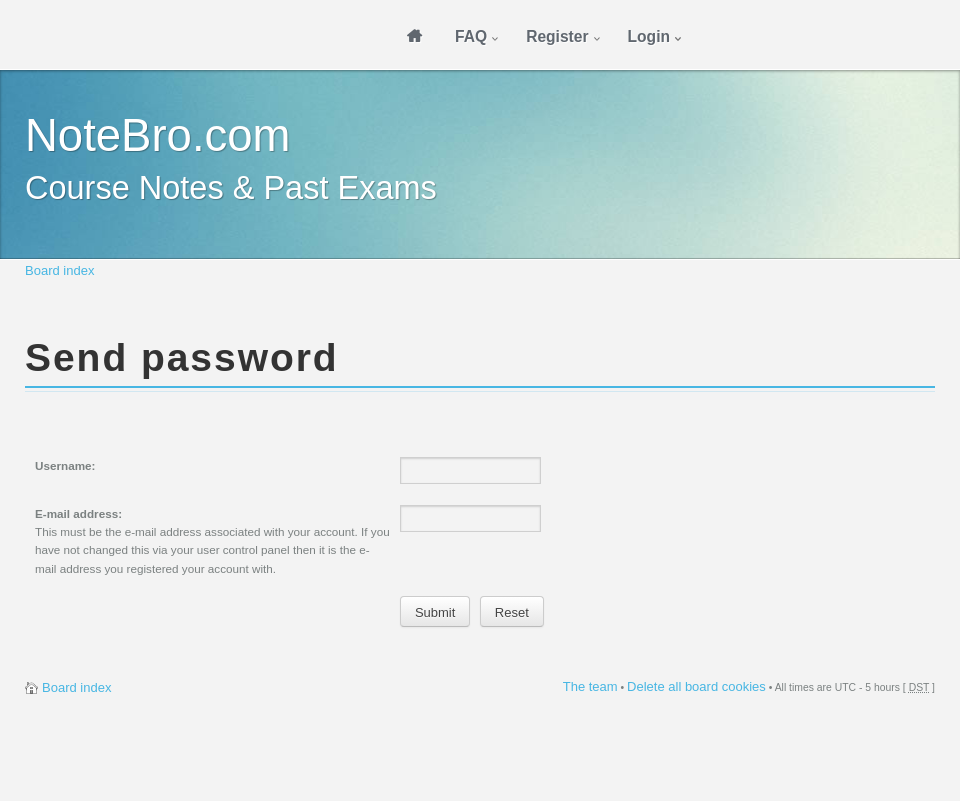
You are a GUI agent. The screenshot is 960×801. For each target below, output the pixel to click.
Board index (59, 270)
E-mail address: (78, 513)
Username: (65, 465)
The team (590, 686)
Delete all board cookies (696, 686)
